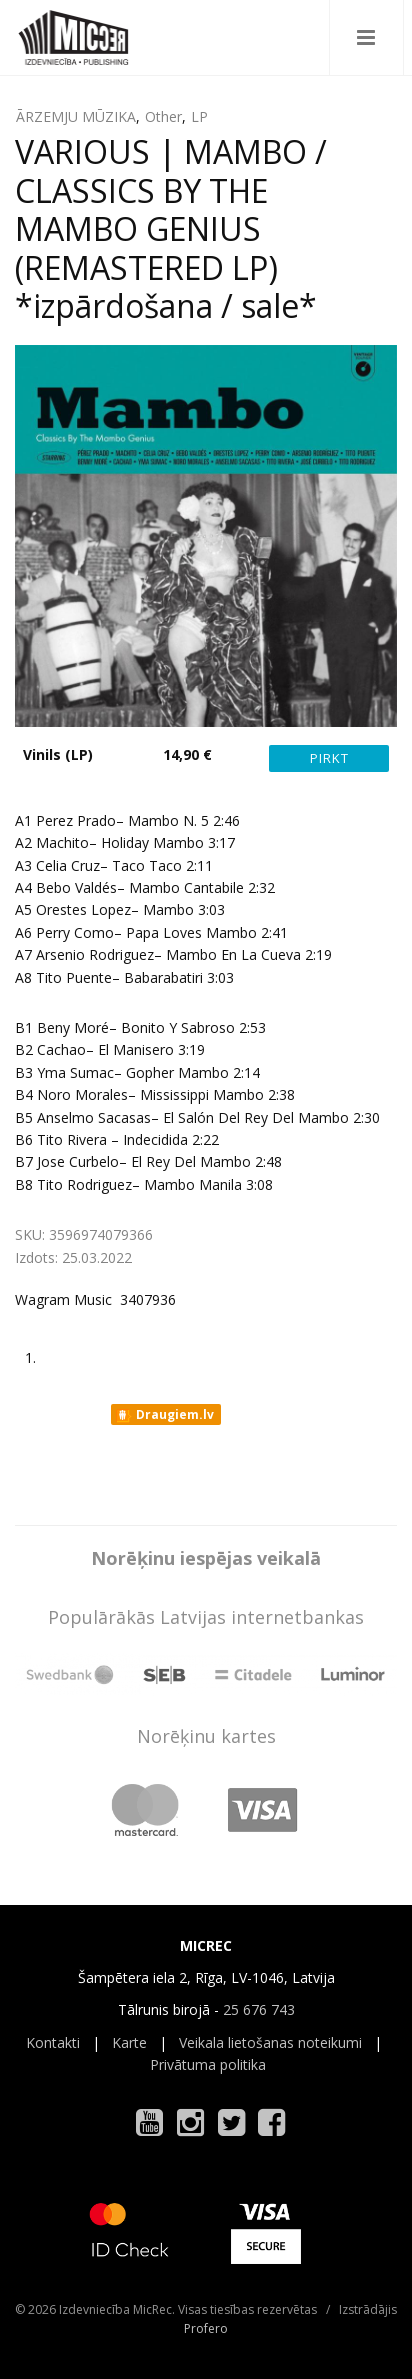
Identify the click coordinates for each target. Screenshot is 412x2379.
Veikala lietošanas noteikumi (270, 2042)
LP (199, 116)
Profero (206, 2328)
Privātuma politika (208, 2064)
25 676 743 (259, 2009)
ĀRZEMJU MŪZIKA (76, 116)
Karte (129, 2042)
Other (163, 116)
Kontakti (53, 2042)
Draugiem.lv (164, 1415)
